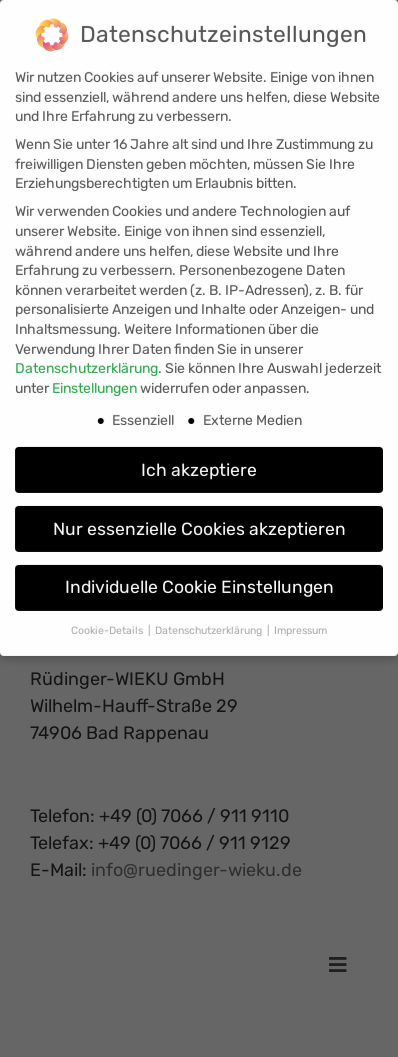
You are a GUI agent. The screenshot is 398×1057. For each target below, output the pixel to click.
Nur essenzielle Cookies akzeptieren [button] (199, 522)
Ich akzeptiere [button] (199, 463)
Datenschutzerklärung (86, 361)
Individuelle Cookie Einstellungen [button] (199, 581)
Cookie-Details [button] (108, 624)
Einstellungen (94, 381)
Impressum (300, 624)
